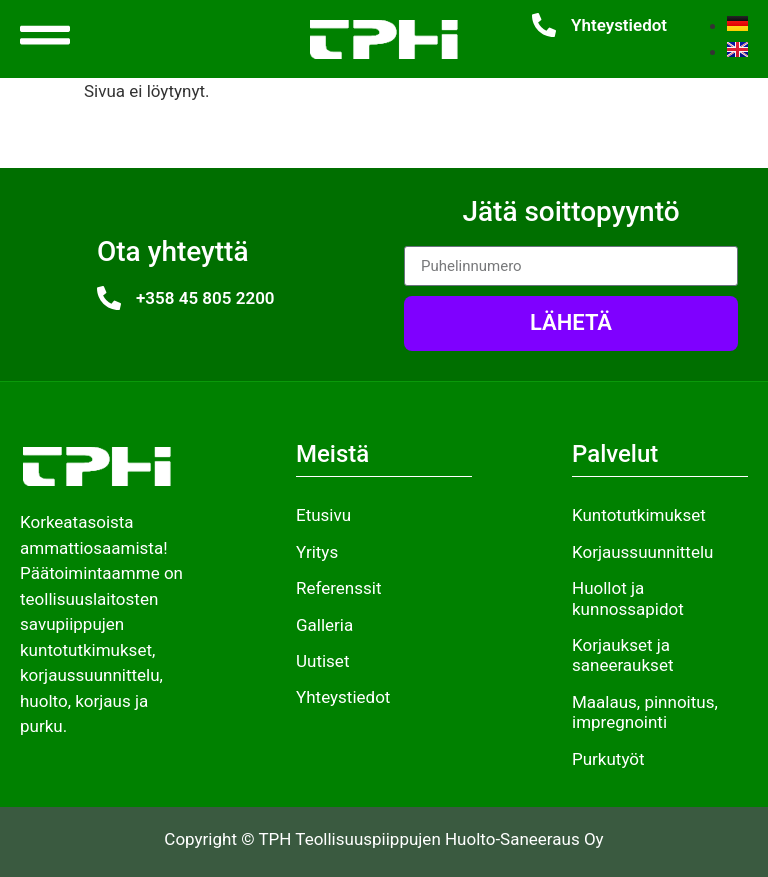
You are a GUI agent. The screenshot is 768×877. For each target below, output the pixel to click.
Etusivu (323, 515)
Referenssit (338, 588)
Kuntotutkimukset (639, 515)
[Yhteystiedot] (544, 25)
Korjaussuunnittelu (642, 552)
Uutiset (322, 661)
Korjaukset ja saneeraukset (622, 655)
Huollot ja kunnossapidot (628, 598)
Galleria (324, 625)
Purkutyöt (608, 759)
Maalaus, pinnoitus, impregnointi (645, 712)
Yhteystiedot (619, 25)
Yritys (317, 552)
